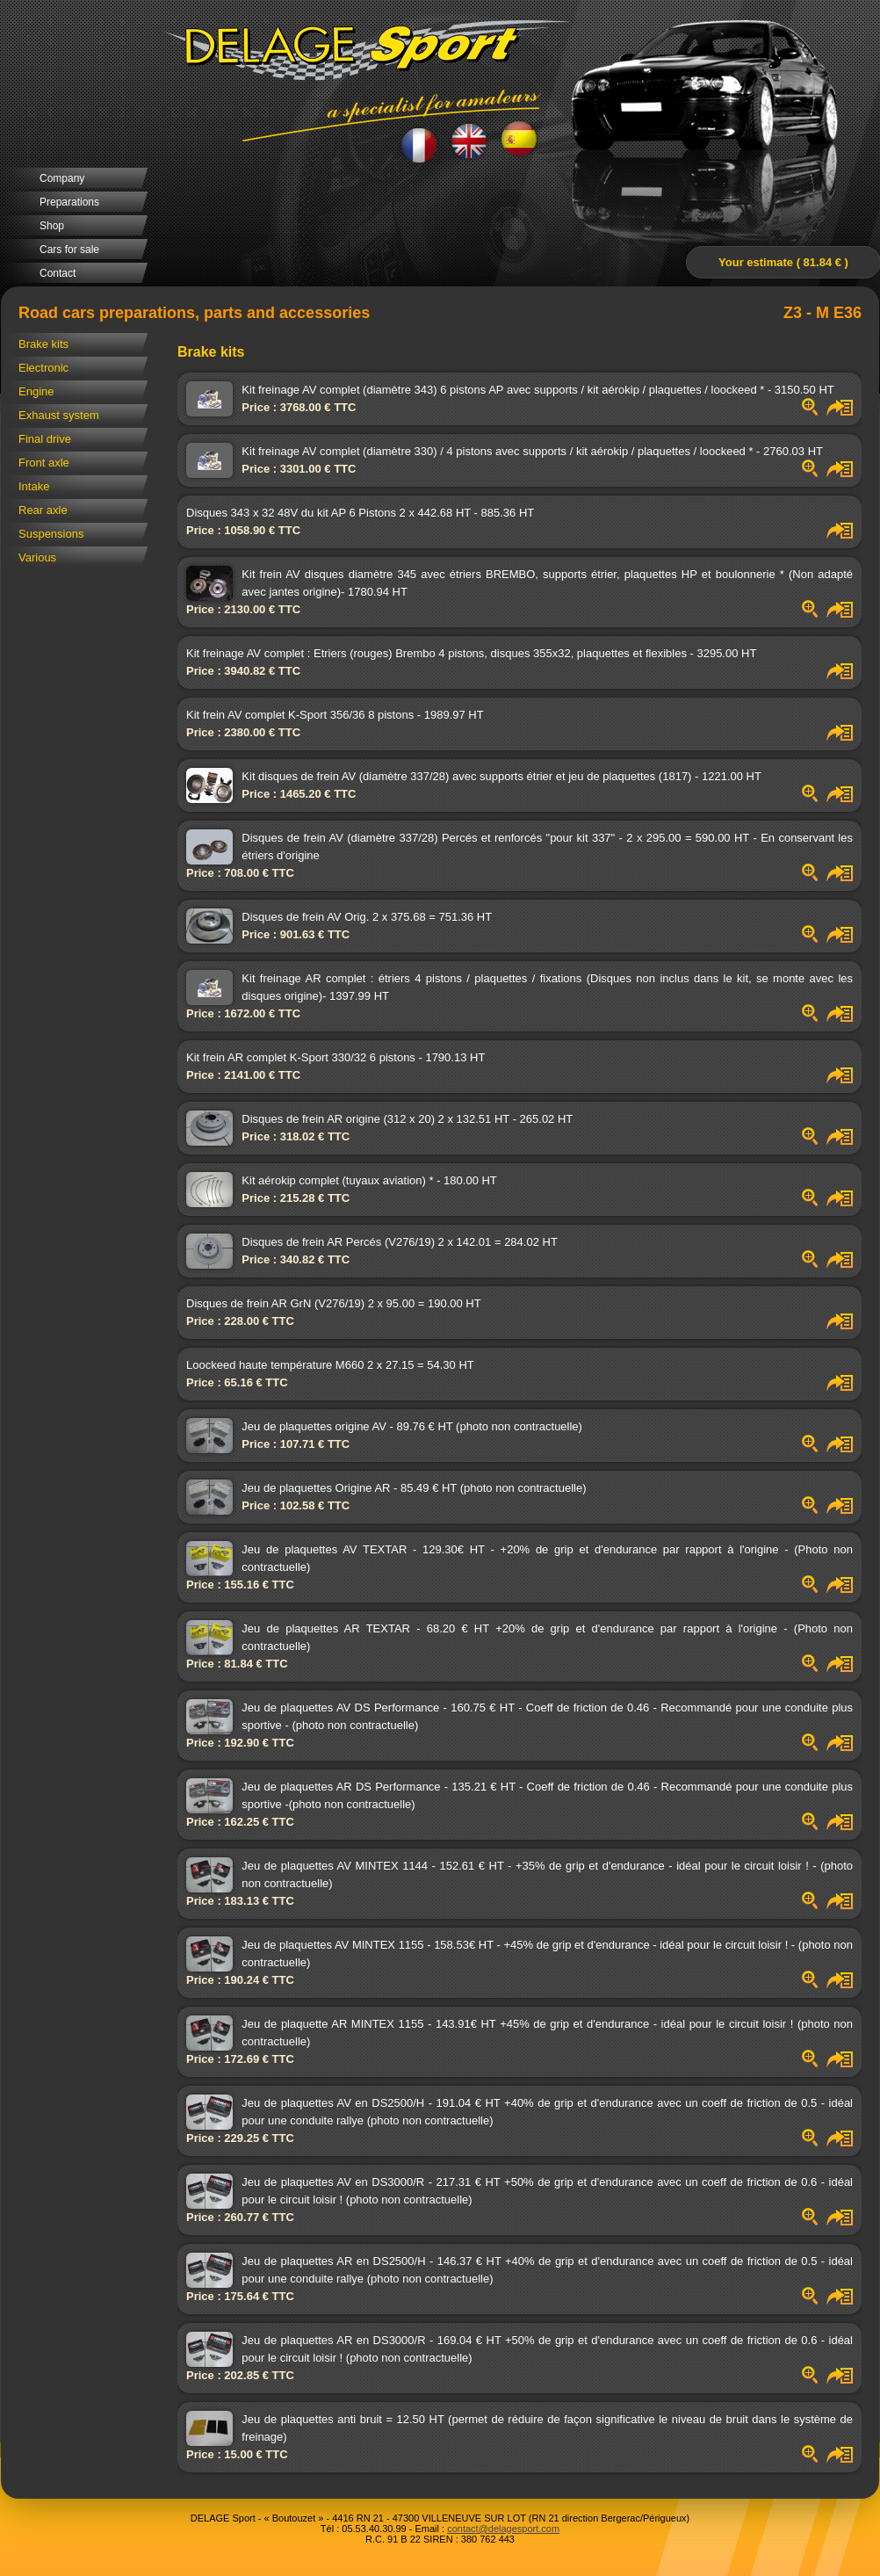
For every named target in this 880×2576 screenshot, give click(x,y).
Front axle (43, 462)
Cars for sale (69, 249)
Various (37, 557)
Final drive (44, 438)
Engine (36, 391)
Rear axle (43, 510)
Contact (58, 273)
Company (62, 178)
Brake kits (43, 344)
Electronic (43, 367)
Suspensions (50, 533)
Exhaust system (58, 415)
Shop (52, 226)
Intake (33, 486)
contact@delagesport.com (503, 2528)
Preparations (69, 202)
